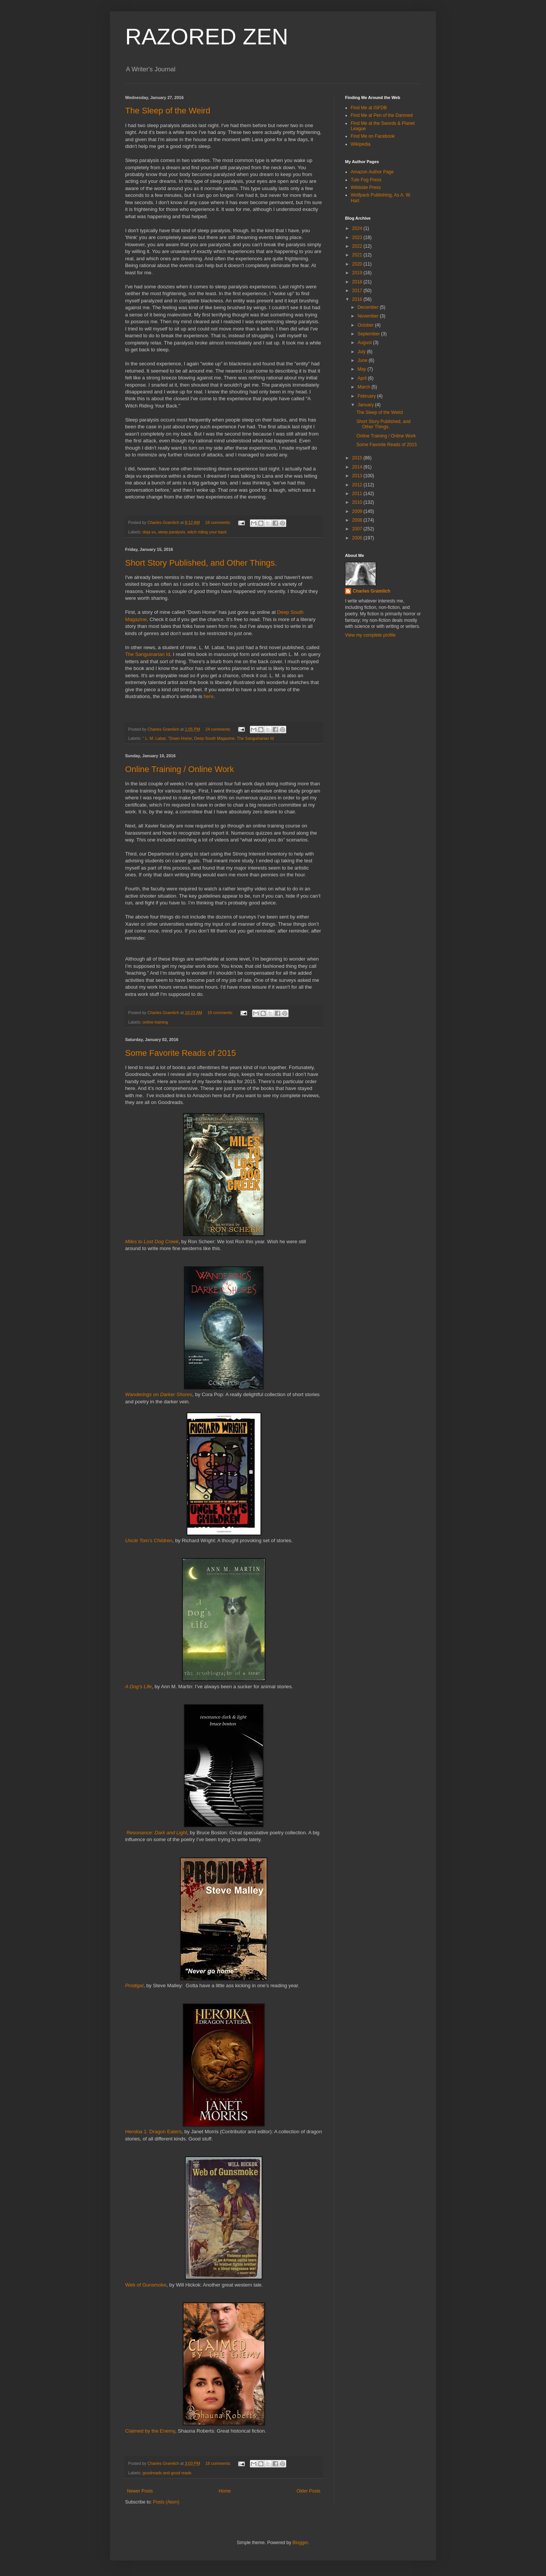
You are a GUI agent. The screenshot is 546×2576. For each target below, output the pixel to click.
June (363, 360)
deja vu (149, 532)
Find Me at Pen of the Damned (382, 115)
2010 (358, 502)
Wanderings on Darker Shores (158, 1394)
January (366, 404)
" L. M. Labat (154, 738)
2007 (358, 529)
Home (225, 2491)
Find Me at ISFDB (369, 107)
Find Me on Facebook (373, 136)
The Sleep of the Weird (167, 110)
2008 (358, 520)
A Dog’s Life (138, 1686)
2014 (358, 467)
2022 (358, 246)
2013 (358, 475)
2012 (358, 485)
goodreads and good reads (167, 2473)
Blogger (300, 2542)
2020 (358, 264)
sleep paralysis (171, 532)
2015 (358, 458)
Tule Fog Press (366, 179)
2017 (358, 290)
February (367, 396)
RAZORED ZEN (206, 36)
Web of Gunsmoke (145, 2285)
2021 (358, 255)
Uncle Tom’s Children (149, 1540)
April (363, 378)
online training (155, 1022)
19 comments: (220, 1012)
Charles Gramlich (371, 591)
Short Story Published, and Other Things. (201, 563)
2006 (358, 538)
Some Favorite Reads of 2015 (180, 1053)
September (369, 334)
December (369, 307)
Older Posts (308, 2491)
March (365, 387)
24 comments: (218, 729)
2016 (358, 299)
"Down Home (180, 738)
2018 (358, 282)
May (362, 369)
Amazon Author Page (372, 172)
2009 (358, 511)
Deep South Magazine (214, 738)
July (362, 351)
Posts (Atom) (166, 2502)
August (365, 342)
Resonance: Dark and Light (157, 1832)
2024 (358, 228)
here (208, 696)
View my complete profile (370, 635)
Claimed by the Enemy (150, 2431)
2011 (358, 493)
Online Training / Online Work (179, 769)
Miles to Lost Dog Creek (152, 1241)
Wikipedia (360, 144)
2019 (358, 272)
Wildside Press (366, 187)
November (369, 316)
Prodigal (134, 1985)
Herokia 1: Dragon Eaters (153, 2131)
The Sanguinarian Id (147, 654)
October (366, 325)
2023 (358, 237)
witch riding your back (207, 532)
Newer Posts (140, 2491)
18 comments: (218, 522)
